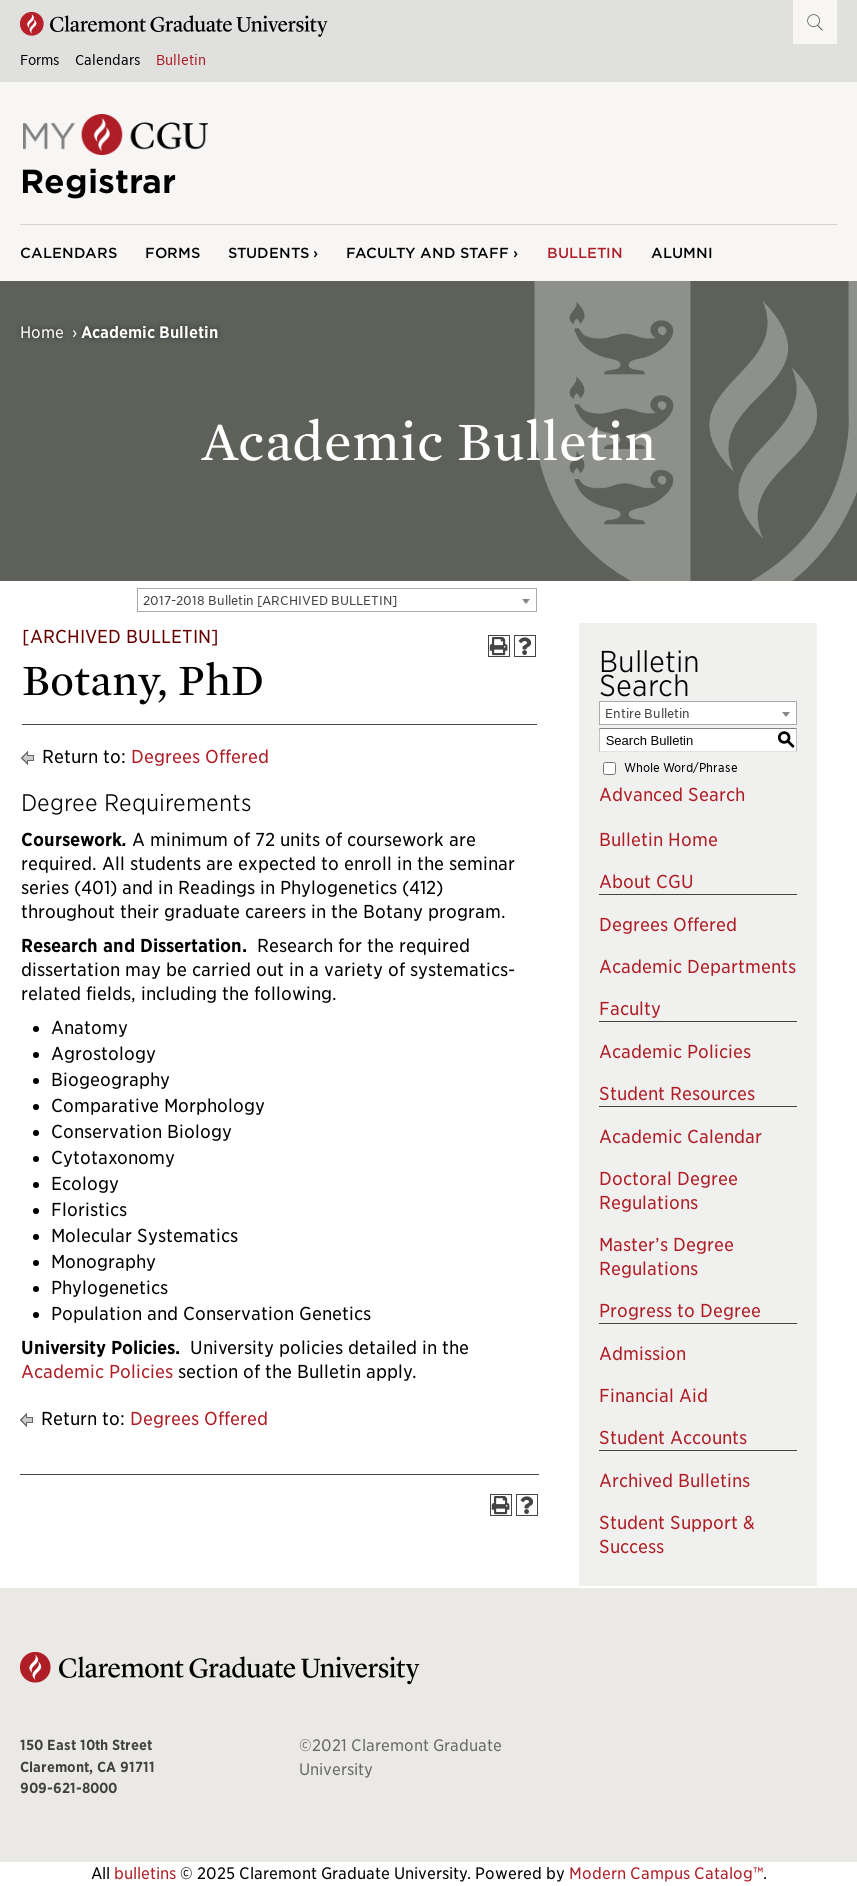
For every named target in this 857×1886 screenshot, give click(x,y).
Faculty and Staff (427, 252)
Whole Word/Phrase (681, 767)
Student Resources (677, 1093)
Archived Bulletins (674, 1480)
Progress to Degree (680, 1310)
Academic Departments (697, 966)
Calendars (107, 59)
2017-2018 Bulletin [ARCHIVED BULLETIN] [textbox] (270, 600)
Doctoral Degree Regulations (668, 1190)
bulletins (145, 1873)
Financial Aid (653, 1395)
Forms (39, 59)
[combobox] (337, 600)
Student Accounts (673, 1437)
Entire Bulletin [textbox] (647, 713)
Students (268, 252)
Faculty (630, 1008)
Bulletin (181, 59)
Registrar (98, 181)
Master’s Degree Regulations (666, 1256)
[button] (815, 22)
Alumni (682, 252)
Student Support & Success (677, 1534)
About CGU (646, 881)
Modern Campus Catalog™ (666, 1873)
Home (42, 332)
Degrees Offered (200, 756)
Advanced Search (672, 794)
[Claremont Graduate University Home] (174, 25)
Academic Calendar (680, 1136)
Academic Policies (97, 1371)
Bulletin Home (658, 839)
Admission (642, 1353)
